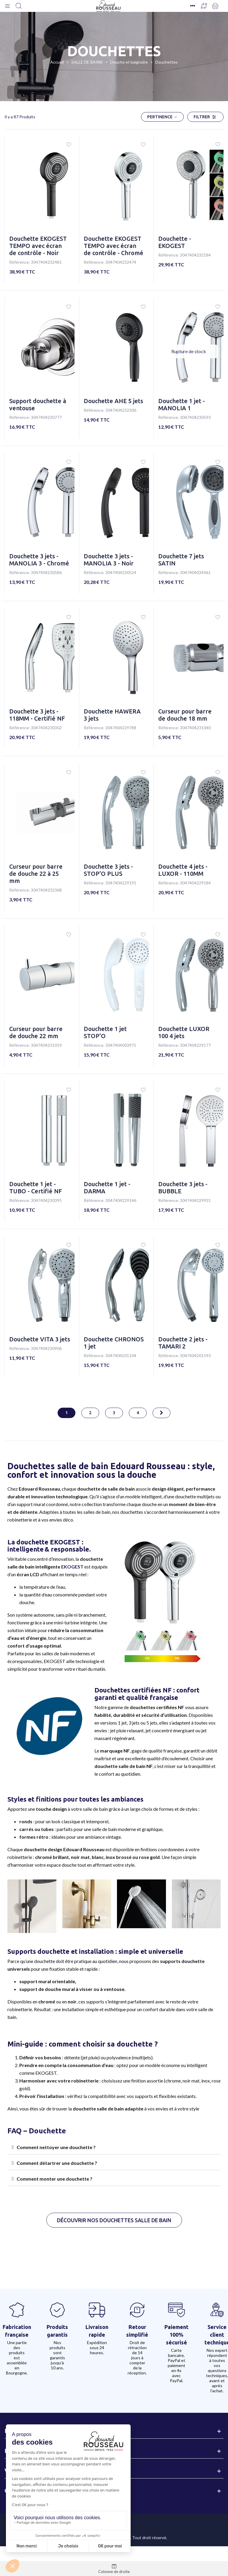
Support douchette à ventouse (37, 404)
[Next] (161, 1413)
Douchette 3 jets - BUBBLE (183, 1188)
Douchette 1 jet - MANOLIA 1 (181, 404)
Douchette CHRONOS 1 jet (114, 1343)
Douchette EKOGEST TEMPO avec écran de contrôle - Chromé (113, 245)
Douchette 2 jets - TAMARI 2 (183, 1343)
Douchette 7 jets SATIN (181, 560)
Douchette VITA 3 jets (39, 1339)
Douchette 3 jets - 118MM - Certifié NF (37, 715)
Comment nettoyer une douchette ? (56, 2147)
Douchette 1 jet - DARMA (107, 1188)
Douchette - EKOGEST (174, 242)
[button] (114, 2220)
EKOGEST (72, 1566)
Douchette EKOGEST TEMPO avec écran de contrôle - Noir (38, 245)
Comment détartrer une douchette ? (57, 2163)
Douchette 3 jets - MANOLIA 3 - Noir (109, 560)
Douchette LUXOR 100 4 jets (183, 1032)
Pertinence (162, 116)
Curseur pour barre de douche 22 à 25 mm (36, 873)
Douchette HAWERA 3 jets (112, 715)
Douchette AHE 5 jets (113, 400)
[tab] (114, 2147)
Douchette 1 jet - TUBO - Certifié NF (35, 1188)
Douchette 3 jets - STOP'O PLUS (108, 870)
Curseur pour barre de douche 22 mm (36, 1032)
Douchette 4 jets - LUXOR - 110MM (183, 870)
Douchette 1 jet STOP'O (105, 1032)
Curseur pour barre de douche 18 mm (185, 715)
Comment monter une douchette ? (54, 2178)
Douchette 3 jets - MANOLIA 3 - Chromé (39, 560)
